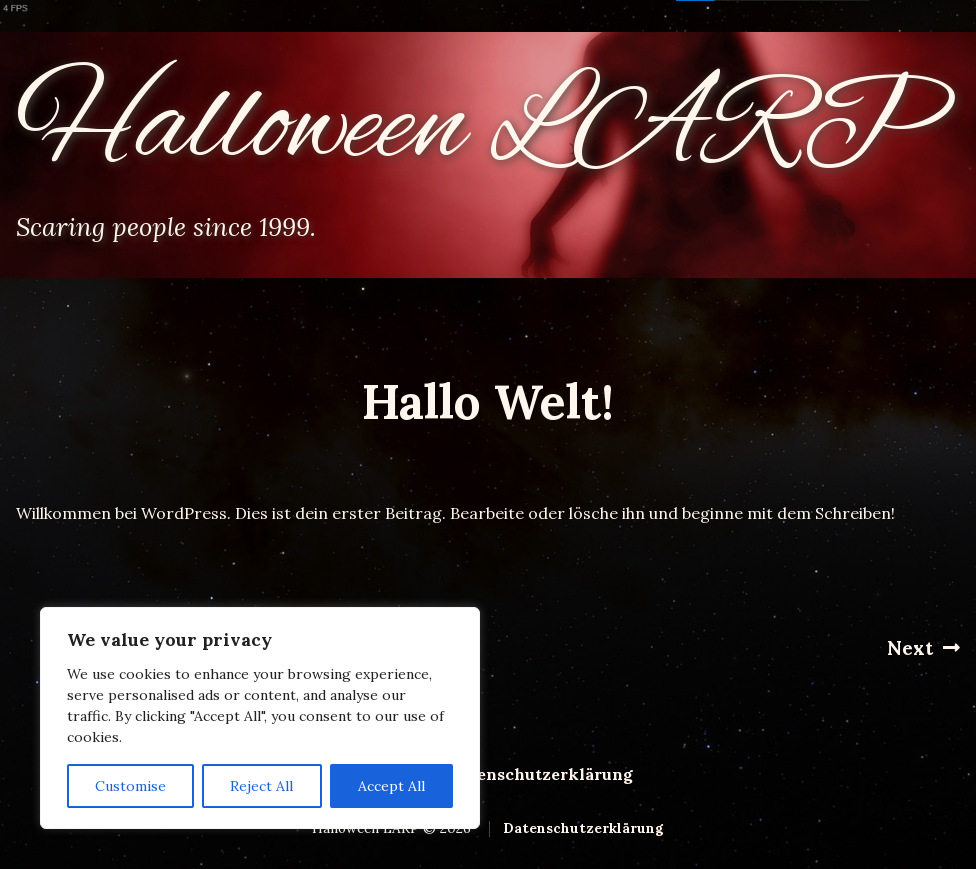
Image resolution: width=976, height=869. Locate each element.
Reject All (261, 786)
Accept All (391, 786)
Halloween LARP (476, 128)
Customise (130, 786)
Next (923, 648)
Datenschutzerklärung (541, 774)
